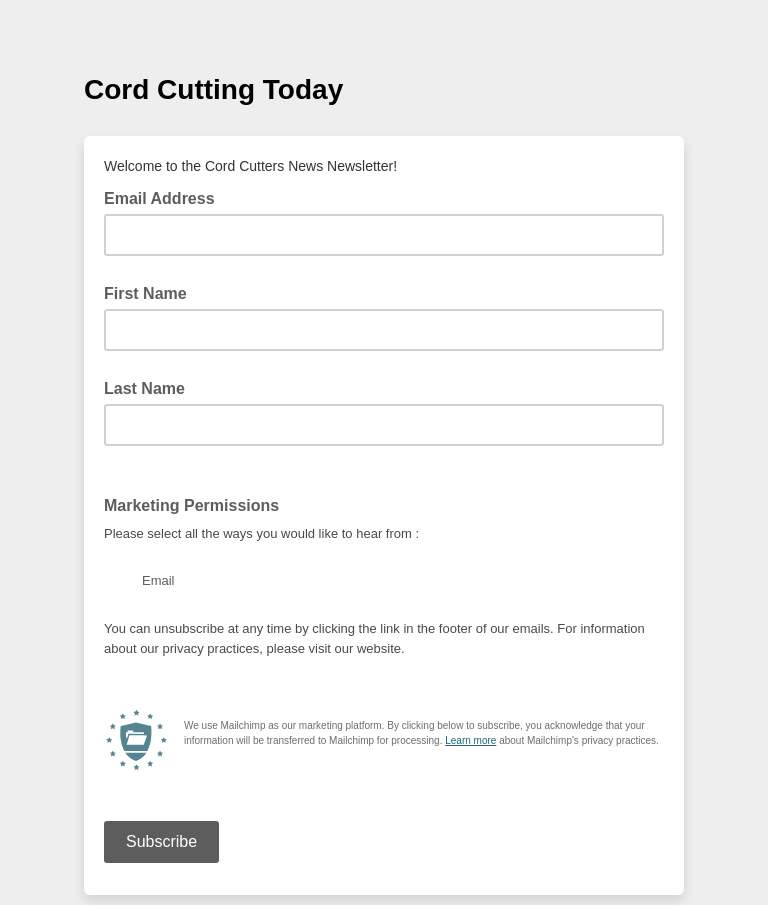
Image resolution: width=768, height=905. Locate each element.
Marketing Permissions (191, 505)
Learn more (470, 740)
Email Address (165, 197)
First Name (145, 293)
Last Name (144, 388)
